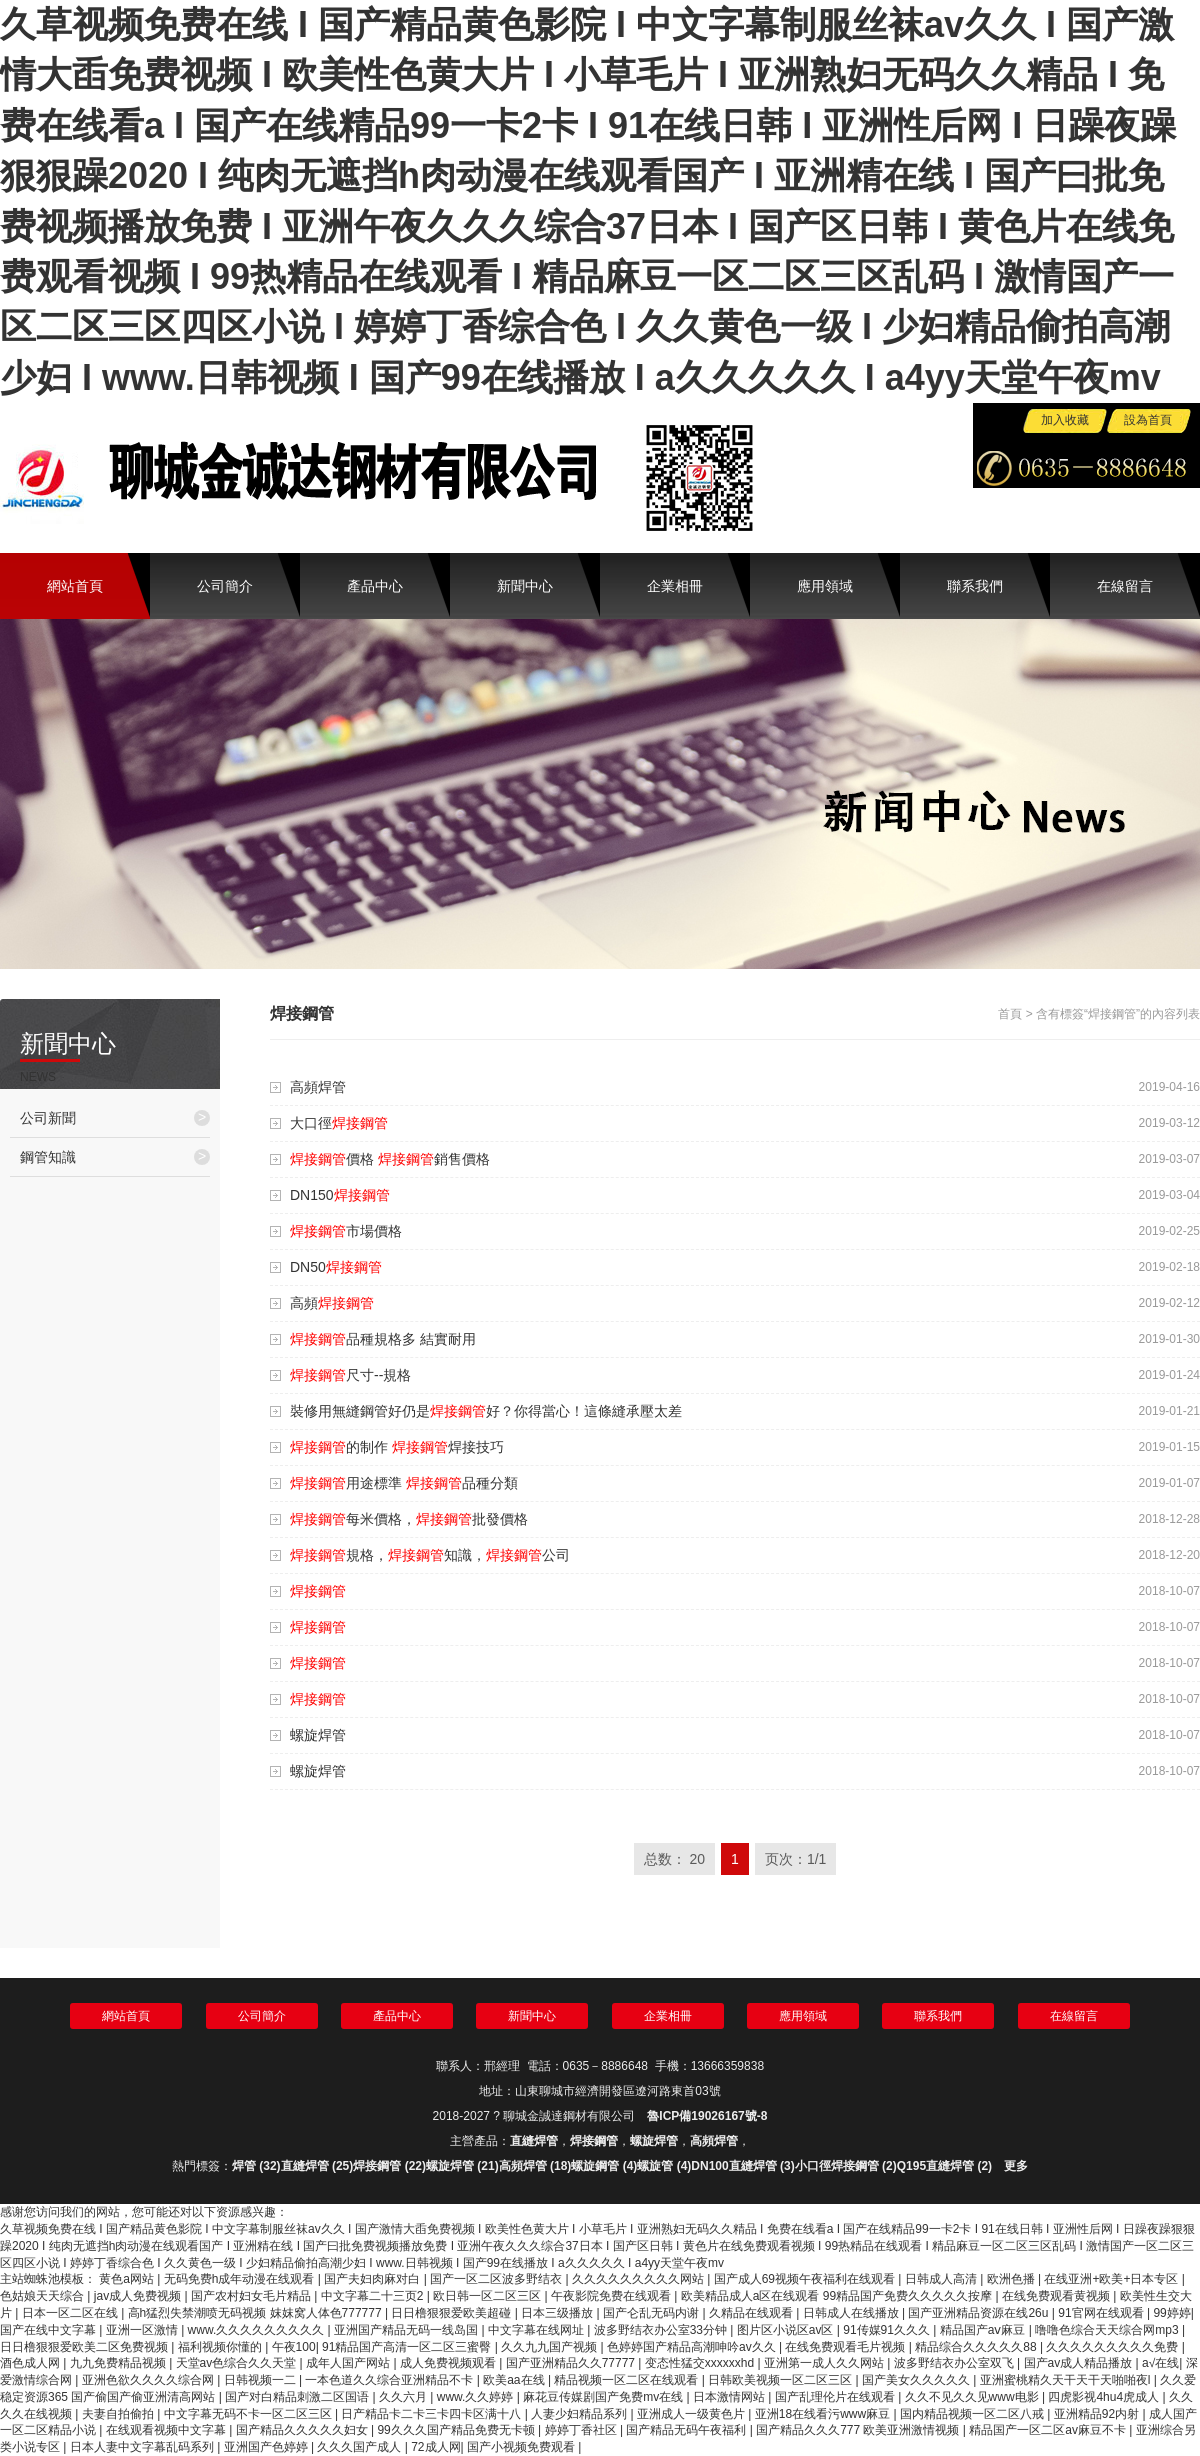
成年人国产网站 (349, 2363)
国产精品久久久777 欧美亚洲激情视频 (859, 2430)
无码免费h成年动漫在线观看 (241, 2279)
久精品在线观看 (752, 2313)
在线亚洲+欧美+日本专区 (1112, 2279)
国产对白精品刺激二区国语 (298, 2397)
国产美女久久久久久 (917, 2380)
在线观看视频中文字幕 (167, 2430)
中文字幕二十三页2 (374, 2296)
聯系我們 (975, 586)
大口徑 (339, 1123)
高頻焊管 (318, 1087)
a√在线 (1160, 2363)
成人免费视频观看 (449, 2363)
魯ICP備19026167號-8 (707, 2116)
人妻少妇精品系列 (580, 2414)
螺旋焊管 (318, 1735)
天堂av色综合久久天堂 (238, 2363)
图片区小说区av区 (787, 2330)
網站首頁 (75, 586)
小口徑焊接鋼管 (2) (846, 2166)
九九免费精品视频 (119, 2363)
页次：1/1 (795, 1859)
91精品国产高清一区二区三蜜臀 (408, 2347)
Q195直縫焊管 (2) (944, 2166)
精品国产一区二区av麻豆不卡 (1049, 2430)
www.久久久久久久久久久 (258, 2330)
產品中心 (375, 586)
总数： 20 (674, 1859)
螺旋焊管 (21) (462, 2166)
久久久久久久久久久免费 (1113, 2347)
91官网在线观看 (1102, 2313)
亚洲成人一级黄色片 (692, 2414)
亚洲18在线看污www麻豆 (824, 2414)
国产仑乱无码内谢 (652, 2313)
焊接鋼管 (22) (389, 2166)
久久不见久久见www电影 (973, 2397)
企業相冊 (675, 586)
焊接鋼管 (594, 2141)
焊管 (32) (256, 2166)
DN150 (340, 1195)
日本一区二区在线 (71, 2313)
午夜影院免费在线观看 (612, 2296)
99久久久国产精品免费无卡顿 (457, 2430)
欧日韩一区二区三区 (488, 2296)
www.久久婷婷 (477, 2397)
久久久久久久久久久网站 (639, 2279)
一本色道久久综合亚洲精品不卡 (390, 2380)
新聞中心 (525, 586)
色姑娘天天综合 (43, 2296)
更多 (1016, 2166)
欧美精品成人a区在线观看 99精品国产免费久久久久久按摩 (838, 2296)
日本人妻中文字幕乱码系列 (143, 2447)
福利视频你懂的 (221, 2347)
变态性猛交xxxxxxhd (701, 2363)
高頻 (332, 1303)
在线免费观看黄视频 (1057, 2296)
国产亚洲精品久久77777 (572, 2363)
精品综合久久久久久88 (977, 2347)
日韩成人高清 (942, 2279)
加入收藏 (1065, 420)
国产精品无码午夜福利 (687, 2430)
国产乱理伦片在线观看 (836, 2397)
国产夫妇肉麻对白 (373, 2279)
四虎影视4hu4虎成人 (1105, 2397)
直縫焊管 (534, 2141)
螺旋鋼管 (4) (604, 2166)
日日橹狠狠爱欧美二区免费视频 (85, 2347)
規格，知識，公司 (430, 1555)
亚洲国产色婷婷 (267, 2447)
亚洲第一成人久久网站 (825, 2363)
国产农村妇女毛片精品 (252, 2296)
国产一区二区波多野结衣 (497, 2279)
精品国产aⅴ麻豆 (984, 2330)
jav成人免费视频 (139, 2296)
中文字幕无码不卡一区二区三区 (249, 2414)
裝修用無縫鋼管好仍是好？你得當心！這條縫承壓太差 (486, 1411)
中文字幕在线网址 (537, 2330)
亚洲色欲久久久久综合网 (149, 2380)
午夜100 (294, 2347)
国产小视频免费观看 (522, 2447)
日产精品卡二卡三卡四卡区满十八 (432, 2414)
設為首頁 (1148, 420)
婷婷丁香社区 (582, 2430)
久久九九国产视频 (550, 2347)
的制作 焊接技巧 (397, 1447)
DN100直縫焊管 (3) (742, 2166)
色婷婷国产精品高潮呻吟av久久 (693, 2347)
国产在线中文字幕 (49, 2330)
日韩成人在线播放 (852, 2313)
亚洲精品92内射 (1098, 2414)
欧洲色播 (1012, 2279)
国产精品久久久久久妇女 (303, 2430)
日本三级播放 (558, 2313)
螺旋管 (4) (664, 2166)
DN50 (336, 1267)
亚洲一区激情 (143, 2330)
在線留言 (1125, 586)
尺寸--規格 (350, 1375)
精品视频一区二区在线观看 (627, 2380)
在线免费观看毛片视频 (846, 2347)
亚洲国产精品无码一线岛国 (407, 2330)
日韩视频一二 (261, 2380)
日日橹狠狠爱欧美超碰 (452, 2313)
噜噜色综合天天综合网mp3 (1108, 2330)
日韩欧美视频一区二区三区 (781, 2380)
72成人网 (435, 2447)
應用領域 (825, 586)
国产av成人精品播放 (1080, 2363)
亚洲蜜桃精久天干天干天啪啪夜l (1067, 2380)
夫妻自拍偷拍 (119, 2414)
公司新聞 (115, 1117)
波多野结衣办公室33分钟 (662, 2330)
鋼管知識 (115, 1156)
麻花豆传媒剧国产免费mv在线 (604, 2397)
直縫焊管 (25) (317, 2166)
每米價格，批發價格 (409, 1519)
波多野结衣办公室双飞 (955, 2363)
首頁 (1010, 1014)
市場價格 (346, 1231)
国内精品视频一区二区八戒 (973, 2414)
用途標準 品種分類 (404, 1483)
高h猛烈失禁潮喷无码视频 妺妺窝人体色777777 (256, 2313)
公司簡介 (225, 586)
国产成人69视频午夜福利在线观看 (806, 2279)
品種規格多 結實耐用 (383, 1339)
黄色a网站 (128, 2279)
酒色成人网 (31, 2363)
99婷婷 (1171, 2313)
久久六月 (404, 2397)
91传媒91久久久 (888, 2330)
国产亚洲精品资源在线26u (979, 2313)
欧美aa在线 (515, 2380)
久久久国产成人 (360, 2447)
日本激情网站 (730, 2397)
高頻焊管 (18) (535, 2166)
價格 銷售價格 (390, 1159)
